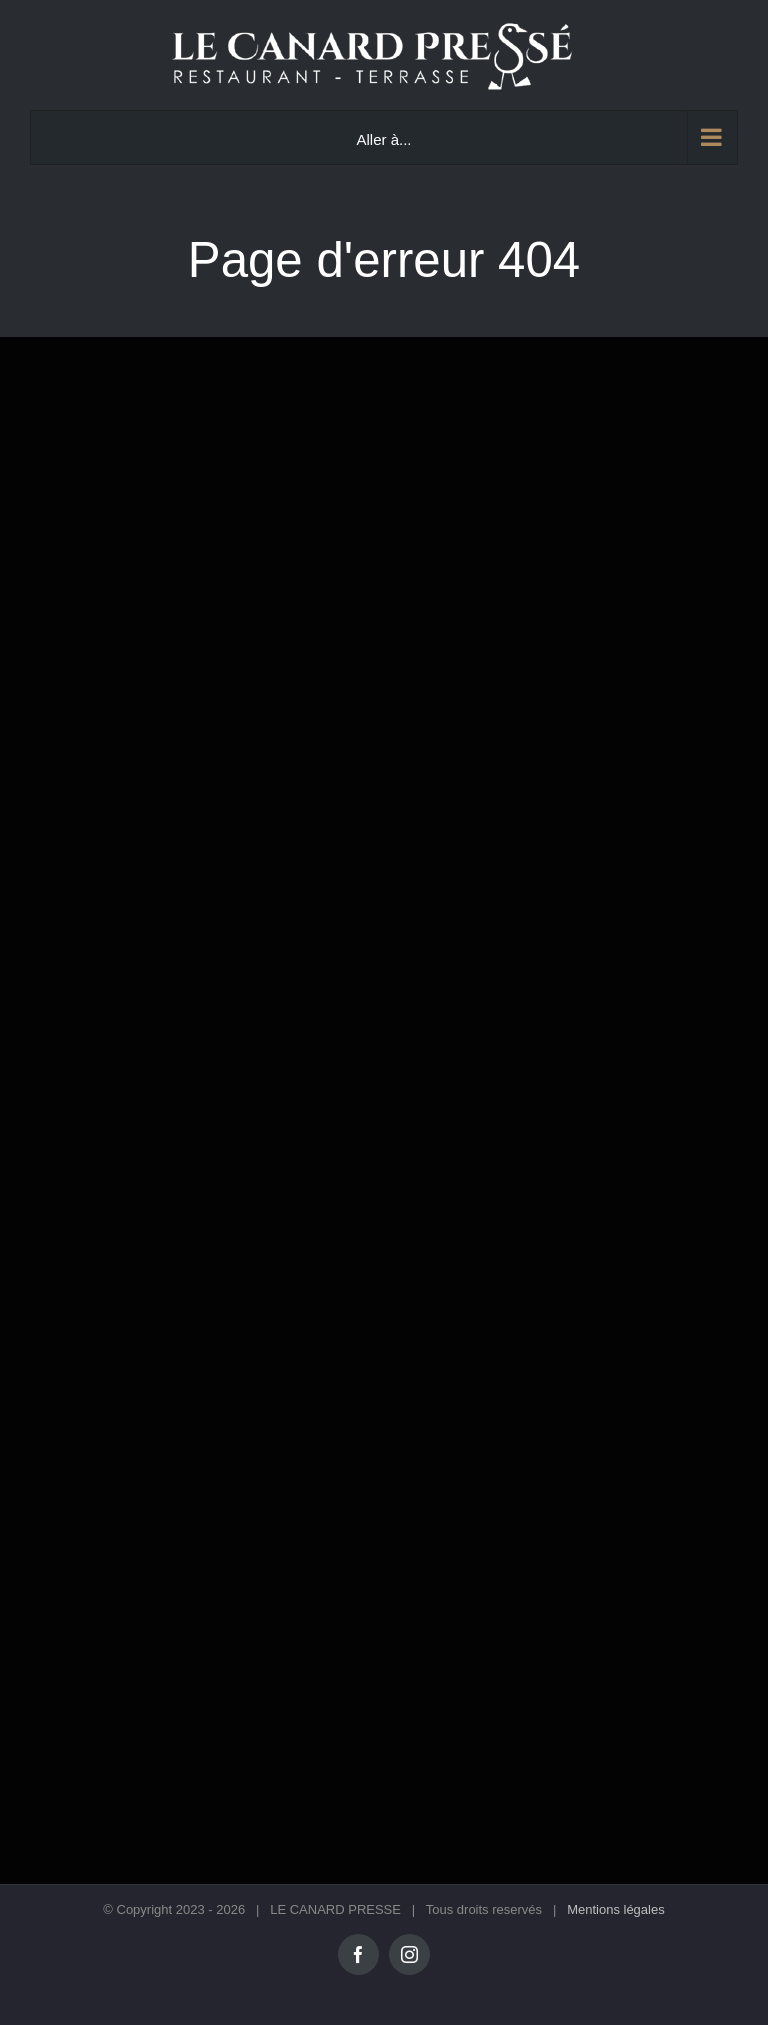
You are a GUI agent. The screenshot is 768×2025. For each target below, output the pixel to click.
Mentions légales (616, 1909)
